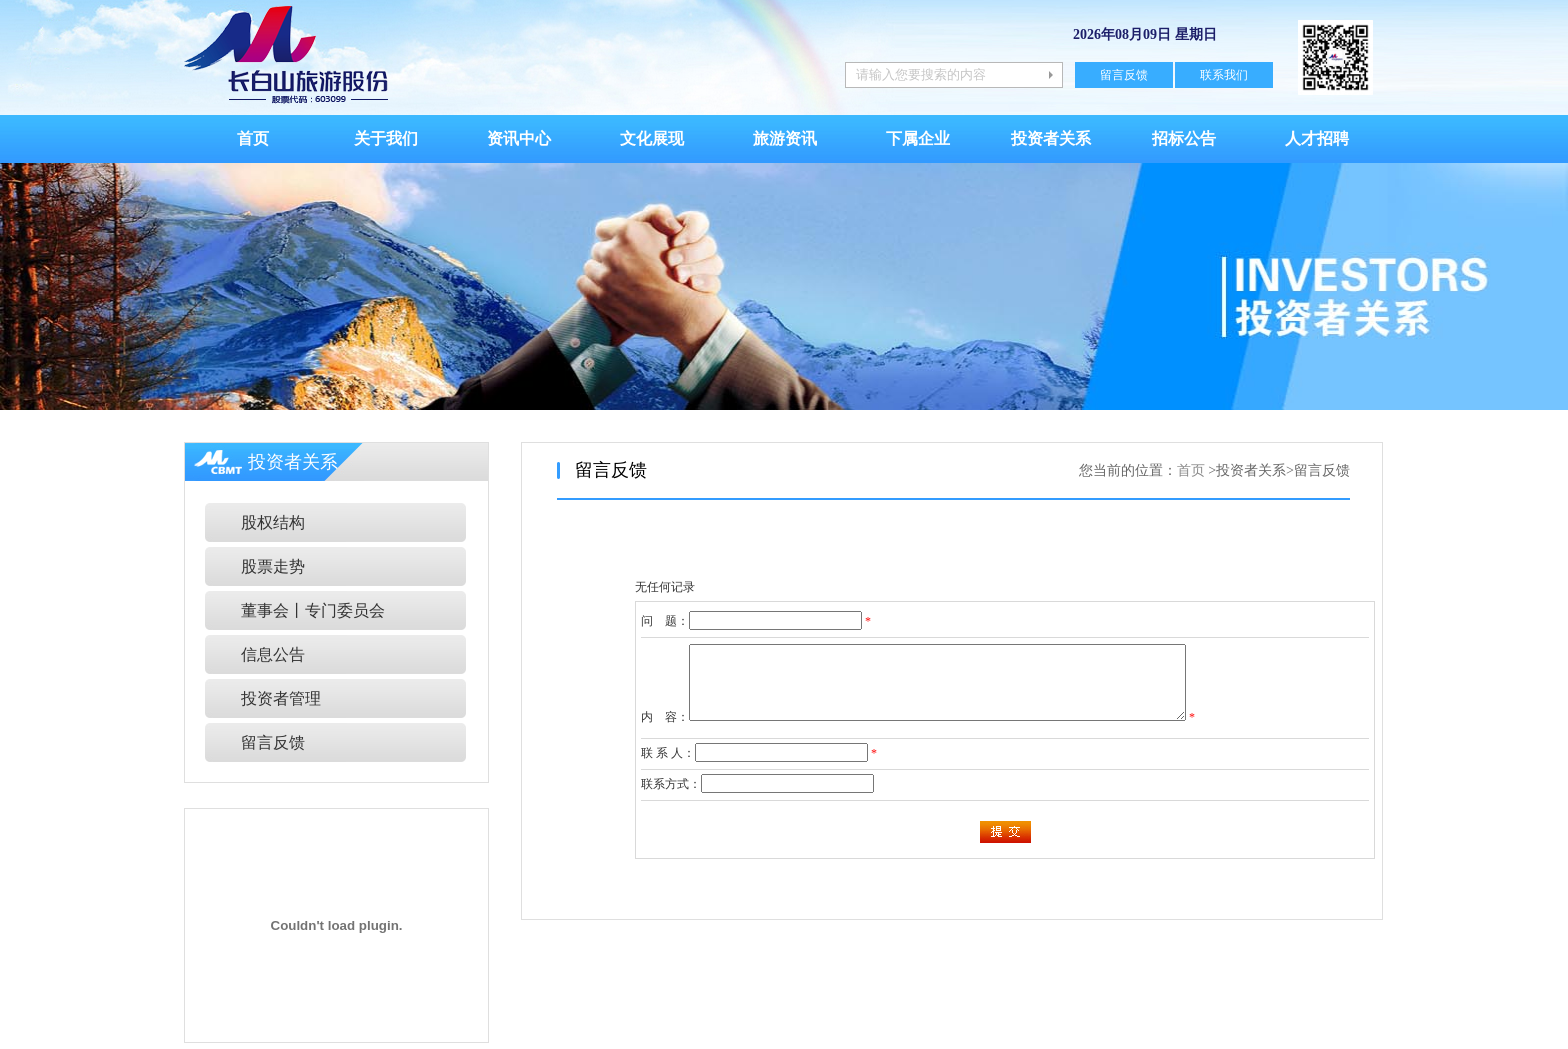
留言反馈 (1124, 75)
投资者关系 (1051, 138)
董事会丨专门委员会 (313, 610)
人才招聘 (1317, 138)
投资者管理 (281, 698)
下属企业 (918, 138)
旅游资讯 (785, 138)
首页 (253, 138)
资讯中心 (519, 138)
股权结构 (273, 522)
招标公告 (1184, 138)
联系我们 (1224, 75)
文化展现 (652, 138)
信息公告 (273, 654)
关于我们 (386, 138)
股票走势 (273, 566)
